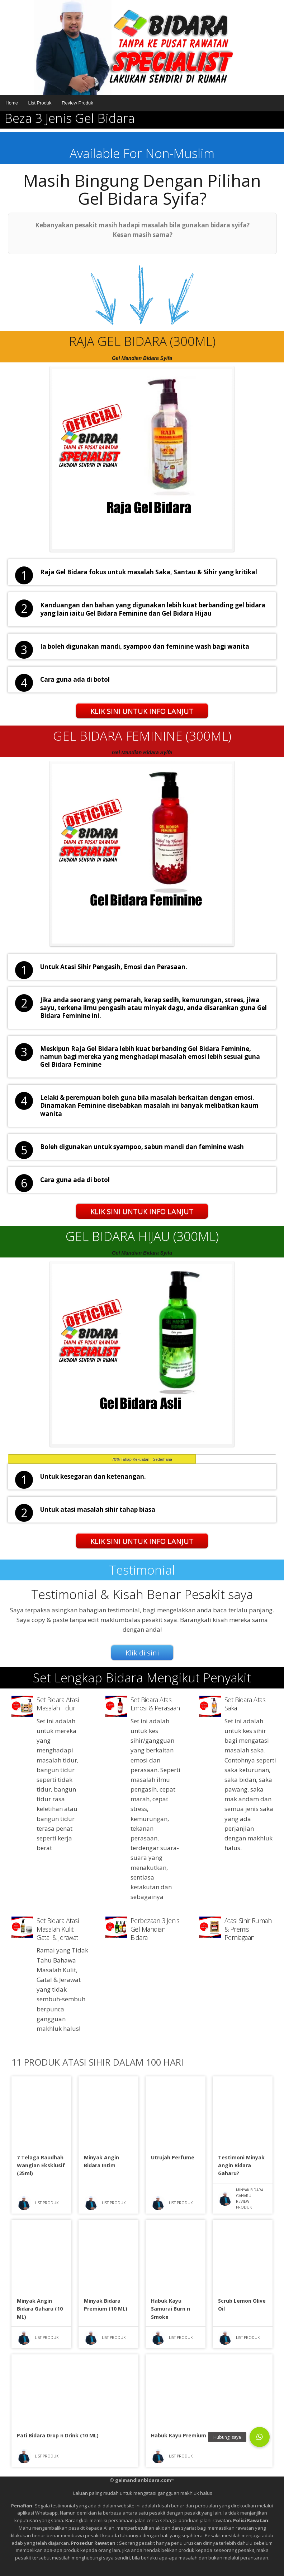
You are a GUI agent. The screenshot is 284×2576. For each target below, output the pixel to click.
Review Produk (77, 103)
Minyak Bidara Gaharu (249, 2192)
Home (11, 103)
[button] (260, 2437)
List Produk (40, 103)
